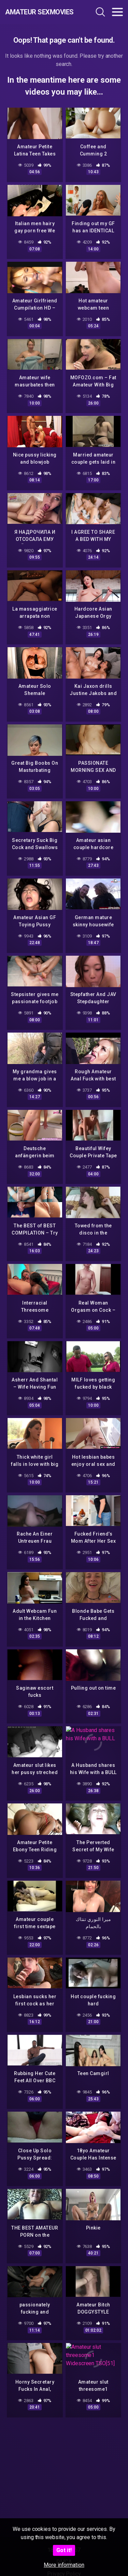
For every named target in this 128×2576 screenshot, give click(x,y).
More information (64, 2565)
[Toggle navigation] (117, 12)
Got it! (64, 2550)
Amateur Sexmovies (39, 12)
